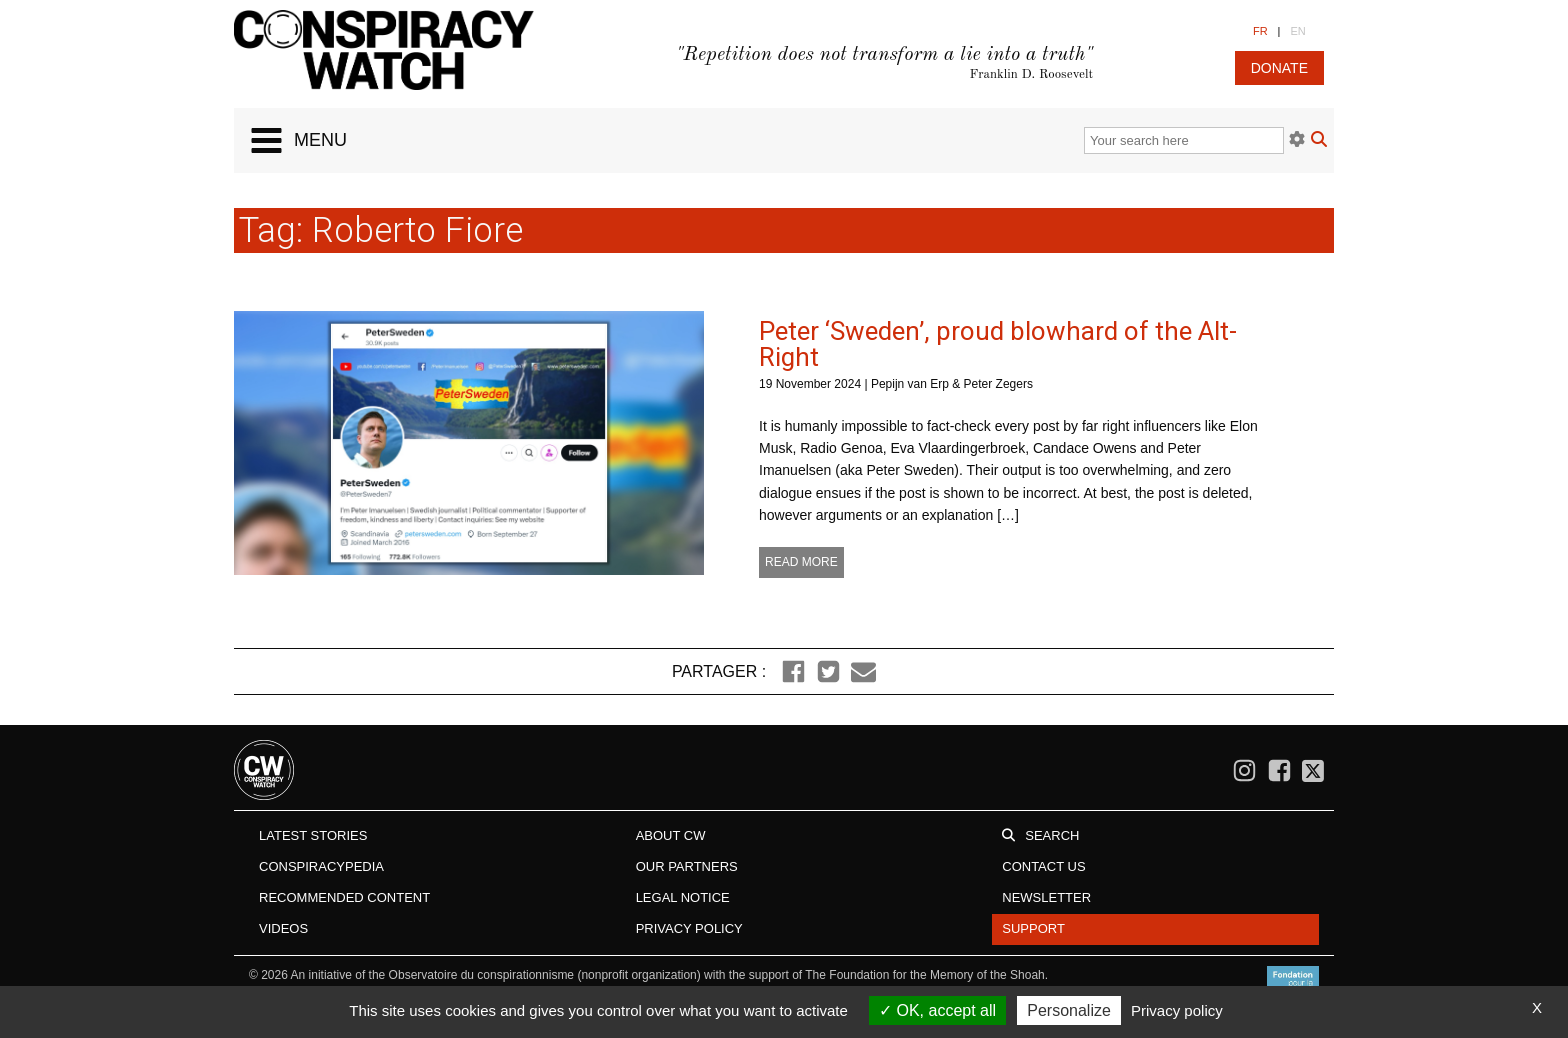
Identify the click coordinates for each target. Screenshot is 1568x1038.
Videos (283, 928)
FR (1260, 31)
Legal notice (683, 897)
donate (1279, 68)
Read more (801, 562)
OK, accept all (937, 1010)
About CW (671, 835)
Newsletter (1046, 897)
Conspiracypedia (321, 866)
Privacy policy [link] (1177, 1010)
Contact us (1043, 866)
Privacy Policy (689, 928)
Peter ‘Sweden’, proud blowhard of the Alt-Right (998, 344)
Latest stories (313, 835)
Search (1052, 835)
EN (1297, 31)
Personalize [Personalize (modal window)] (1069, 1010)
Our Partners (687, 866)
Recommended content (344, 897)
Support (1033, 928)
